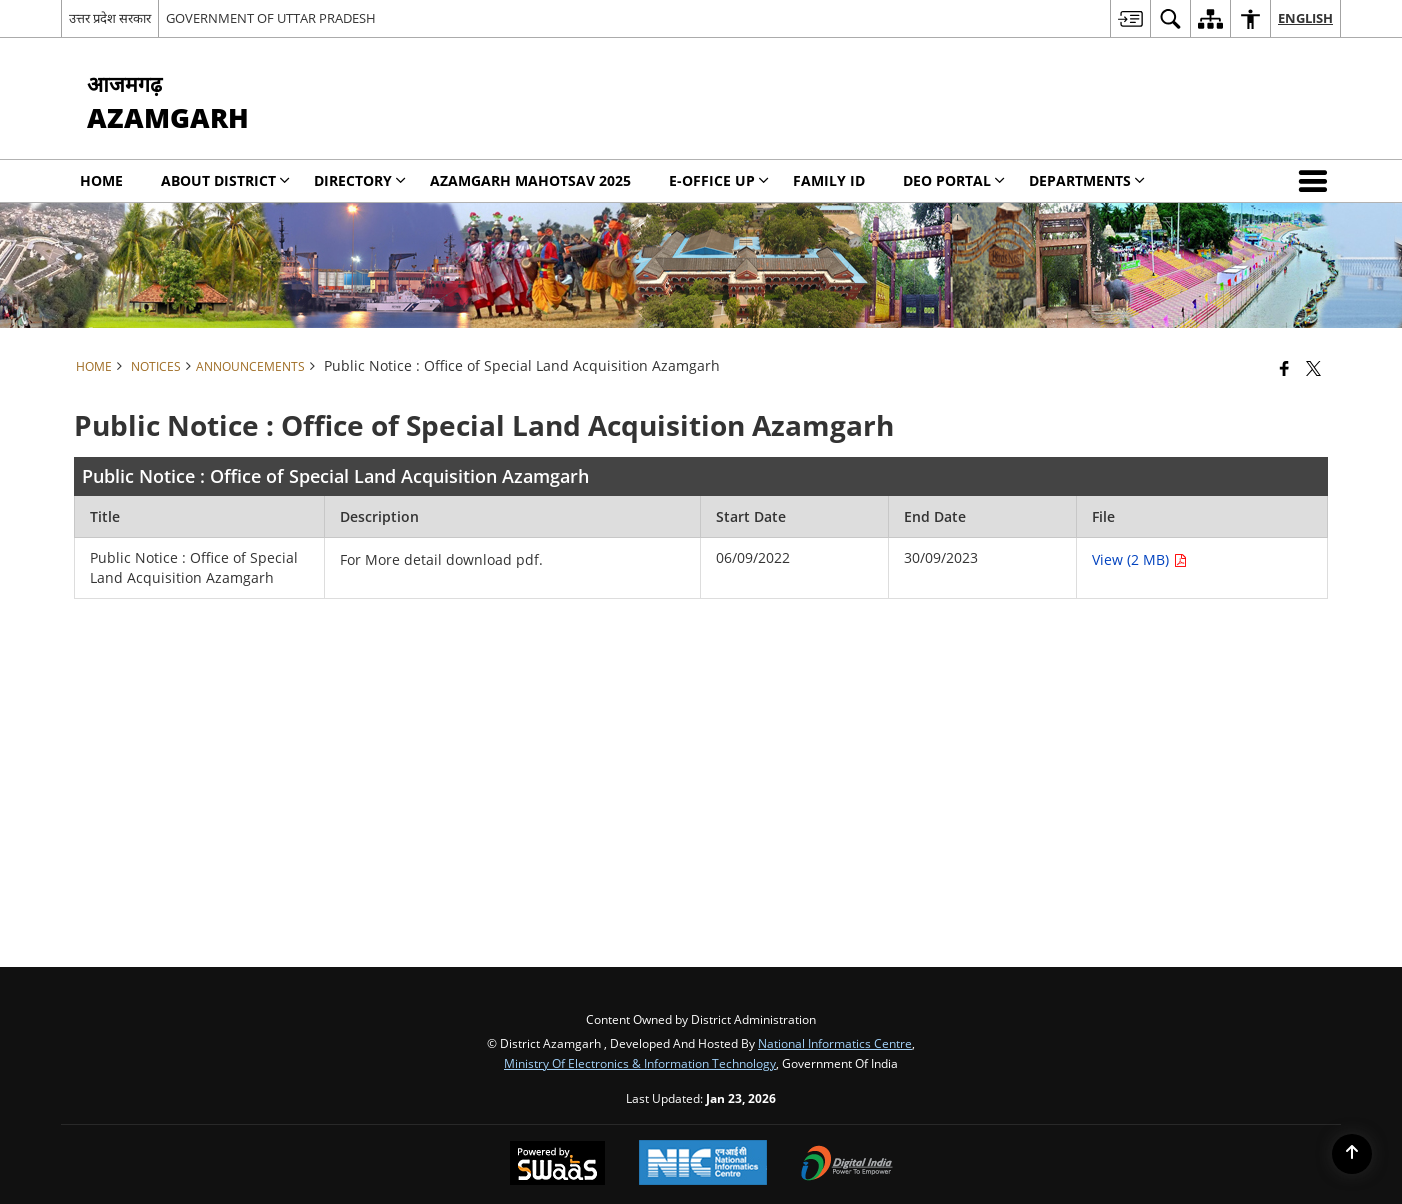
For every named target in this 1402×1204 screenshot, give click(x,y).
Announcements (250, 366)
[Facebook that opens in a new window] (1284, 368)
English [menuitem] (1305, 18)
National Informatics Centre (835, 1043)
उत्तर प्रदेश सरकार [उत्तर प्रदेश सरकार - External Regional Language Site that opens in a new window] (110, 18)
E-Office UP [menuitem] (719, 180)
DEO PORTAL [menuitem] (954, 180)
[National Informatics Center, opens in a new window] (703, 1164)
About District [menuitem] (225, 180)
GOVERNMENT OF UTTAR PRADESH (271, 18)
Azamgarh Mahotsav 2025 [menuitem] (530, 180)
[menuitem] (1130, 18)
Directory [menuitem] (360, 180)
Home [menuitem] (101, 180)
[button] (1317, 181)
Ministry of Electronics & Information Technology (640, 1063)
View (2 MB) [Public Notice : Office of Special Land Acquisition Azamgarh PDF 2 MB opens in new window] (1139, 559)
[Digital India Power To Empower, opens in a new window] (847, 1165)
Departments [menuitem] (1087, 180)
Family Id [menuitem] (829, 180)
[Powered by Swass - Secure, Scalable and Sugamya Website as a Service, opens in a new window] (557, 1165)
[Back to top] (1352, 1154)
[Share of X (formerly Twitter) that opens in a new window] (1313, 368)
